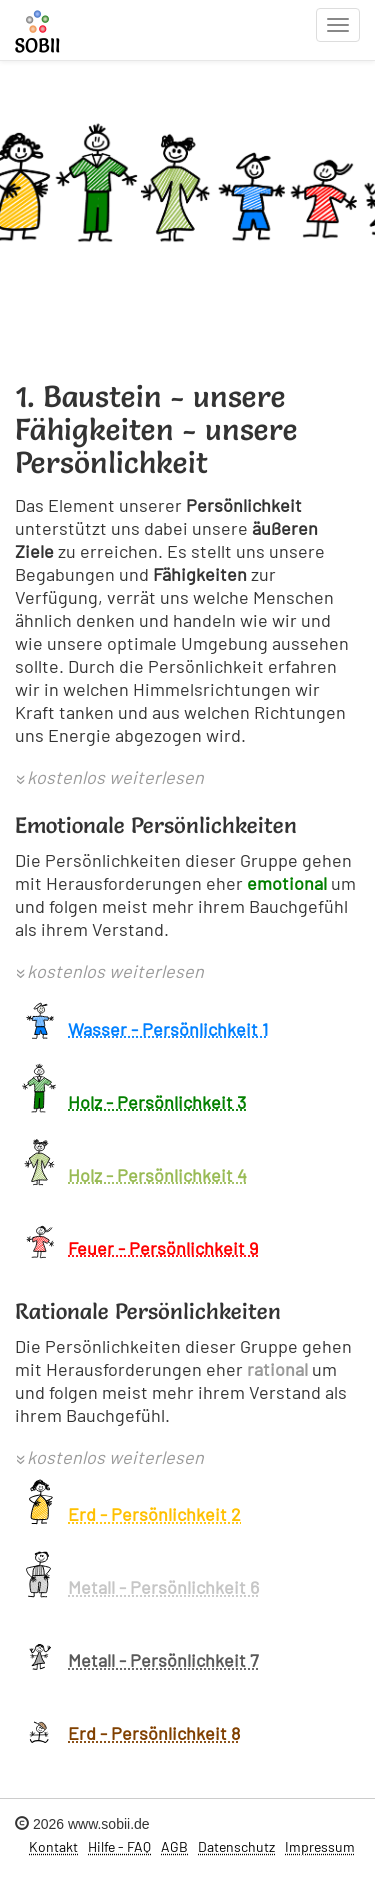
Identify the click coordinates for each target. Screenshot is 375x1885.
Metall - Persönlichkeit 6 (163, 1587)
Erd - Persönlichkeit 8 (154, 1733)
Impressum (320, 1846)
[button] (109, 779)
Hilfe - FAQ (119, 1846)
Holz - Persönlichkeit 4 (157, 1175)
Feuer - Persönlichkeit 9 (163, 1248)
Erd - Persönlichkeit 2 (154, 1514)
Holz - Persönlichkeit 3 (157, 1102)
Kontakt (53, 1846)
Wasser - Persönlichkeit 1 (168, 1029)
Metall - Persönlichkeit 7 (163, 1660)
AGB (174, 1846)
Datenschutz (236, 1846)
